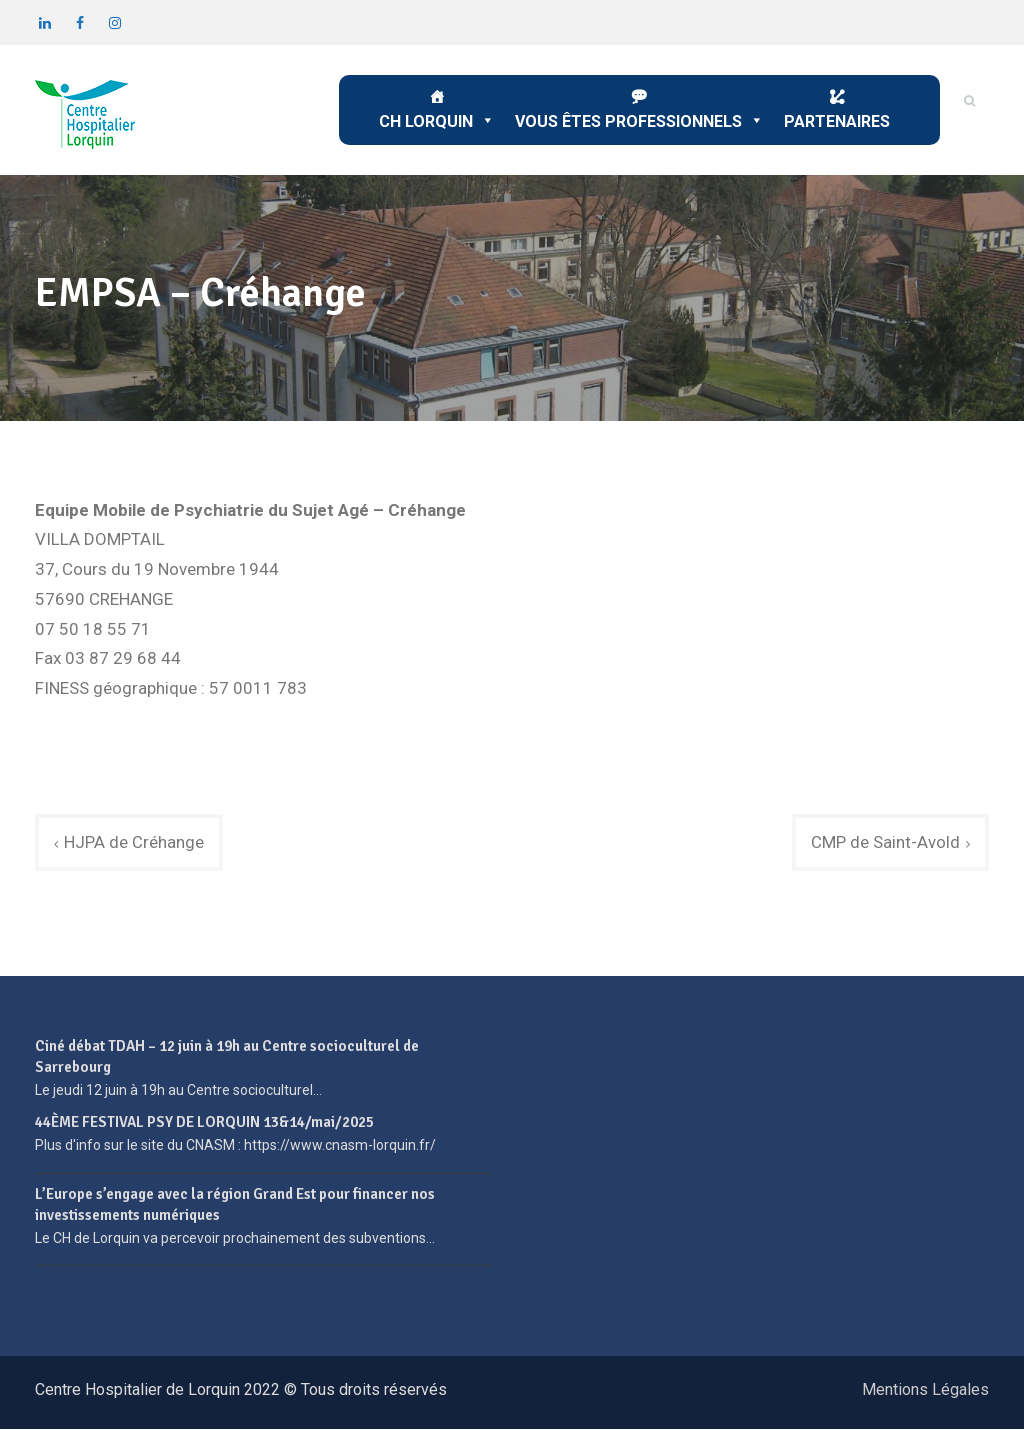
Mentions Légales (925, 1390)
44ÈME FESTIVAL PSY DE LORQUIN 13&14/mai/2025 (204, 1123)
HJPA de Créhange (134, 842)
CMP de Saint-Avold (885, 842)
